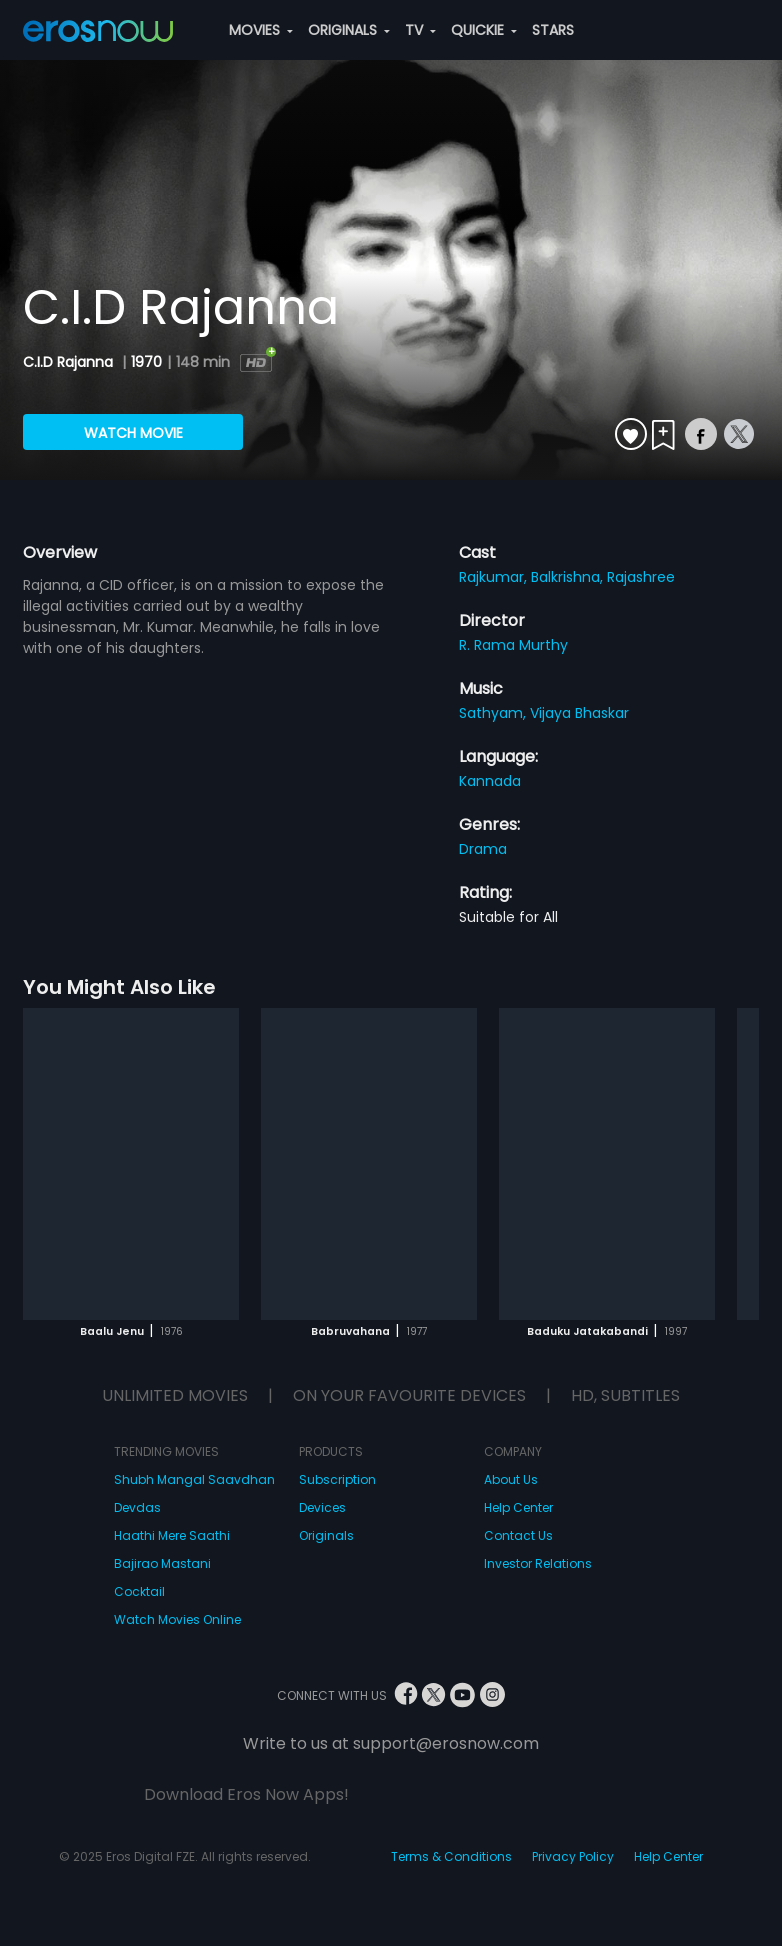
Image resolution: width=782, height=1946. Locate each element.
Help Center (518, 1507)
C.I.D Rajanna (70, 362)
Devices (322, 1507)
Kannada (490, 781)
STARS (553, 30)
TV (420, 30)
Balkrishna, (569, 577)
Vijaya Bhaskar (579, 713)
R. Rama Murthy (513, 645)
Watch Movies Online (177, 1619)
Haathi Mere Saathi (172, 1535)
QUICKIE (484, 30)
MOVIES (261, 30)
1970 (146, 362)
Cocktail (139, 1591)
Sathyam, (494, 713)
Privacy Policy (573, 1856)
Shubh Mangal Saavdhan (194, 1479)
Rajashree (641, 577)
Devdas (137, 1507)
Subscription (337, 1479)
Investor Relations (538, 1563)
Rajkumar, (495, 577)
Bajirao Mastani (162, 1563)
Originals (326, 1535)
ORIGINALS (349, 30)
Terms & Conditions (451, 1856)
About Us (511, 1479)
